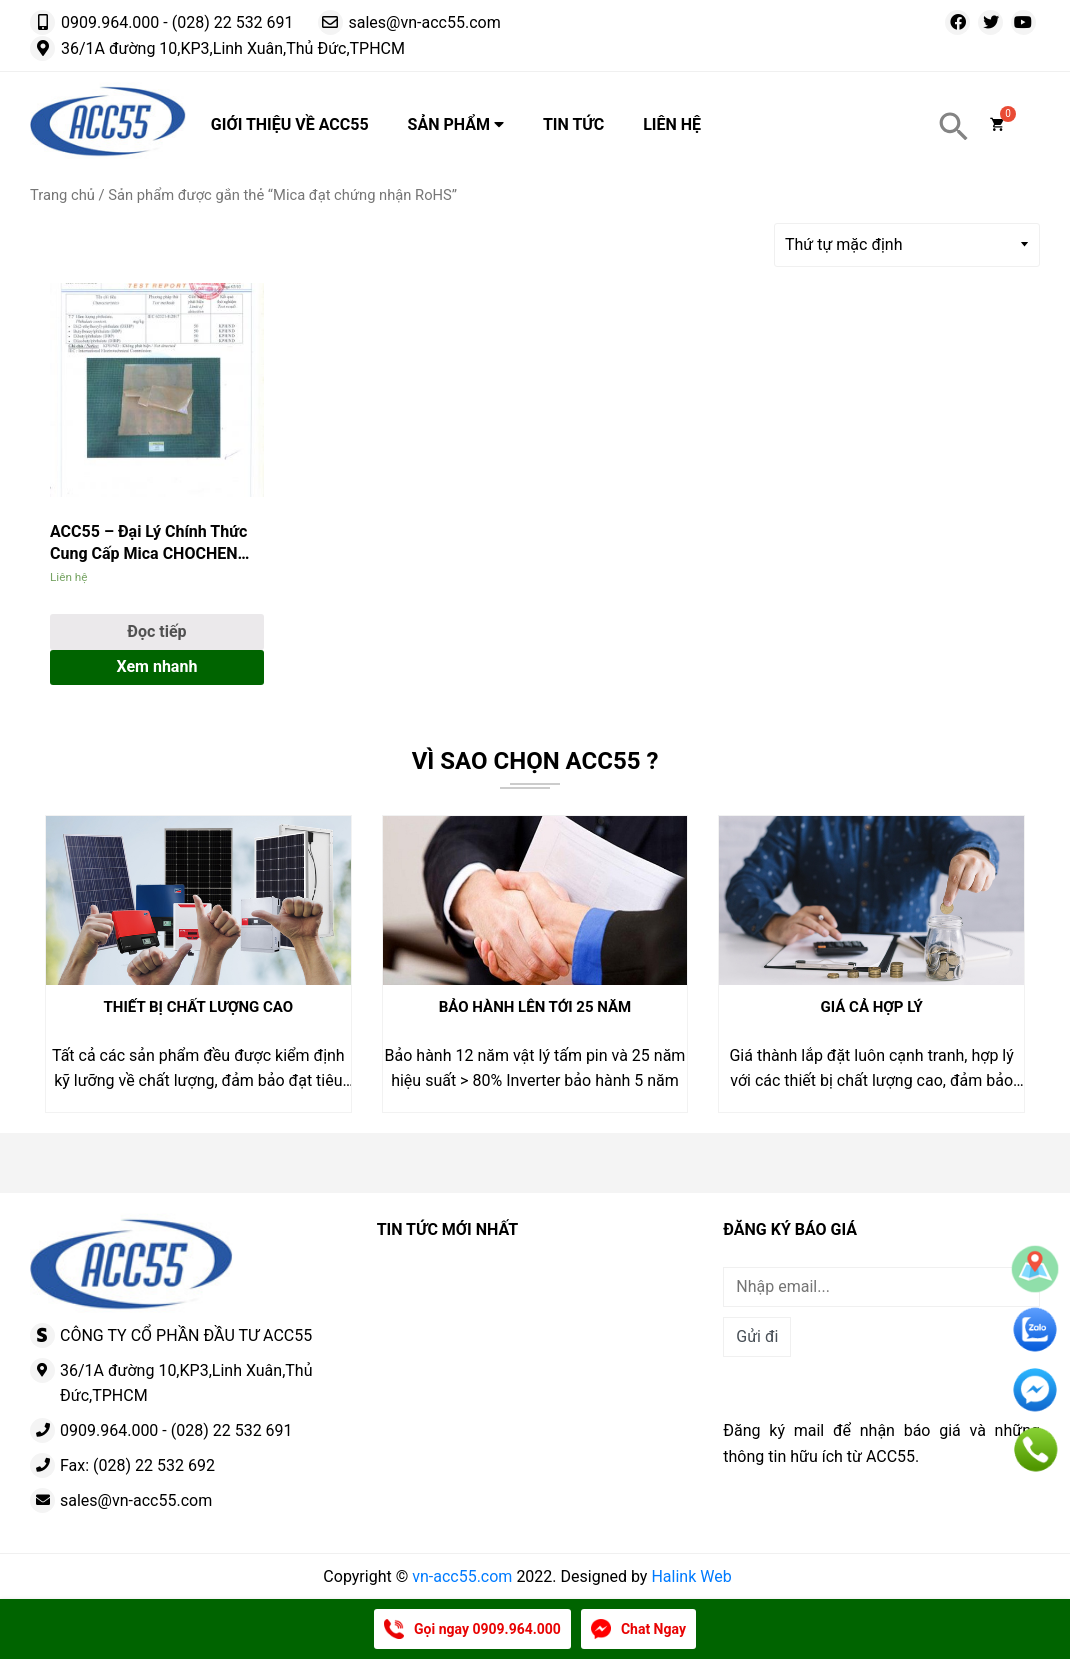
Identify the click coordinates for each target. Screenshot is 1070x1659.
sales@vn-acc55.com (425, 22)
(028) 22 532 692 (154, 1465)
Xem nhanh (157, 666)
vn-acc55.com (462, 1576)
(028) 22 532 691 (233, 22)
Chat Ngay (653, 1629)
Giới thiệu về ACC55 (290, 124)
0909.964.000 (110, 22)
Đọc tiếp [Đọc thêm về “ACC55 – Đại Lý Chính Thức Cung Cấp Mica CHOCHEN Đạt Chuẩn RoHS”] (156, 631)
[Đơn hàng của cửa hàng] (907, 245)
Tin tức (573, 124)
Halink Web (691, 1576)
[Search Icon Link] (954, 127)
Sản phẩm (456, 124)
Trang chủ (62, 195)
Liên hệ (672, 124)
